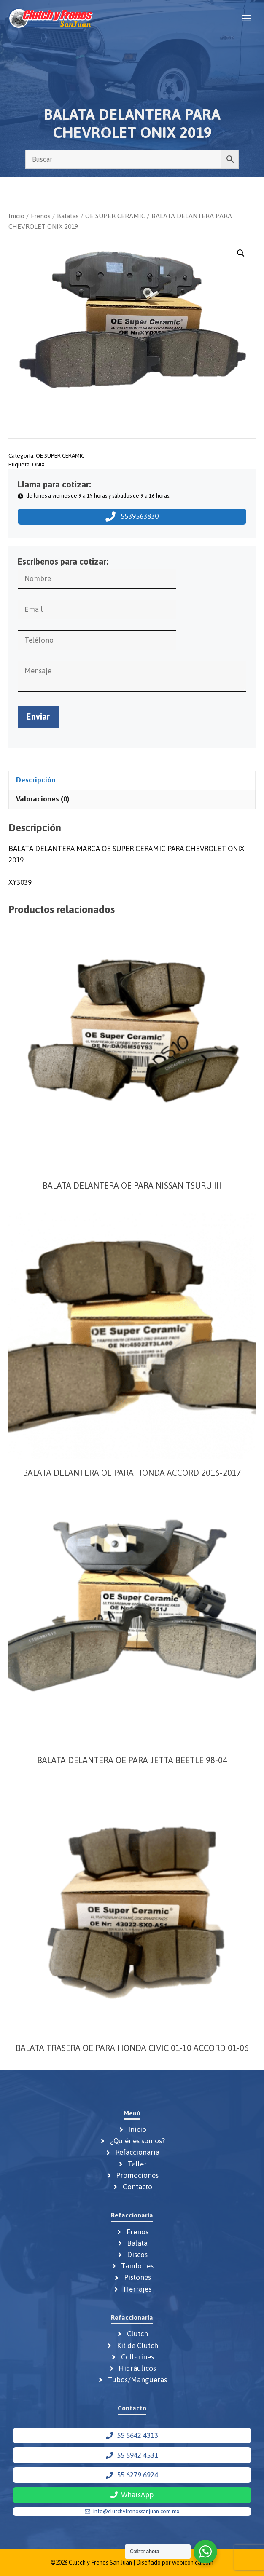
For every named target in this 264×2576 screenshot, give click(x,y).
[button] (240, 253)
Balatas (68, 216)
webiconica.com (192, 2562)
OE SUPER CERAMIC (115, 216)
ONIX (38, 464)
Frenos (41, 216)
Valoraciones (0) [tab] (42, 799)
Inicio (16, 216)
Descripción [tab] (36, 780)
